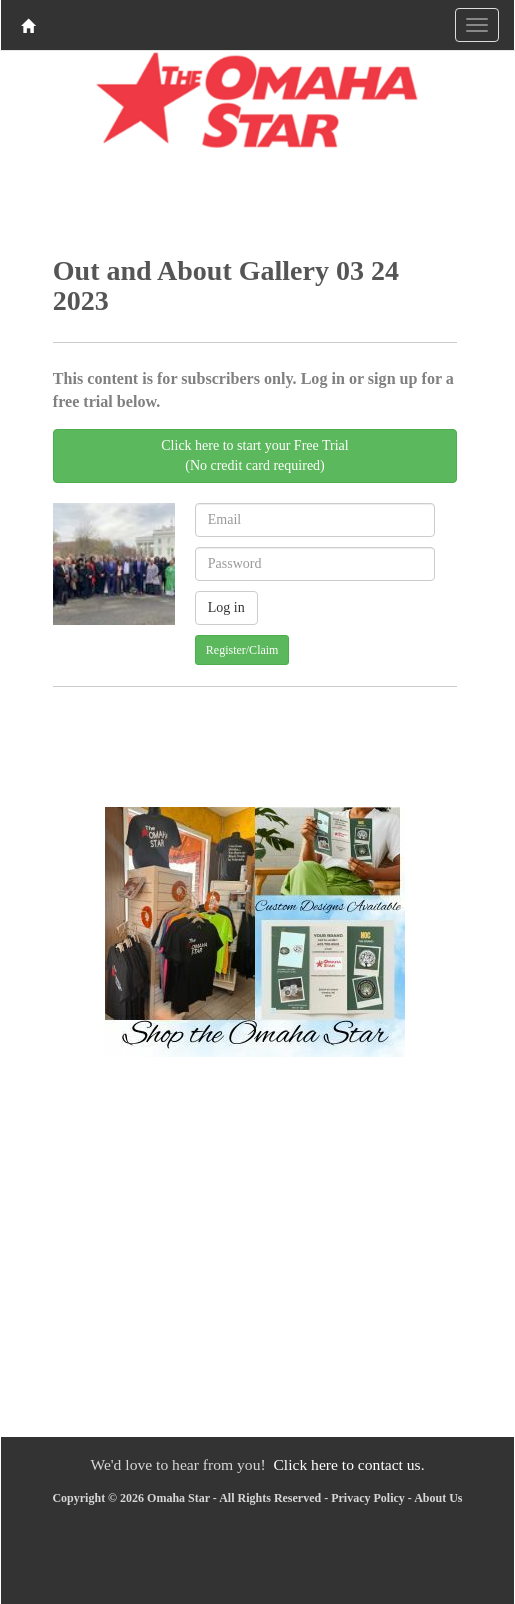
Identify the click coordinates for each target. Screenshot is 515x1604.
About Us (438, 1498)
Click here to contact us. (348, 1464)
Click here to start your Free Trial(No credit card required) (254, 455)
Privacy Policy (368, 1498)
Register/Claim (242, 650)
